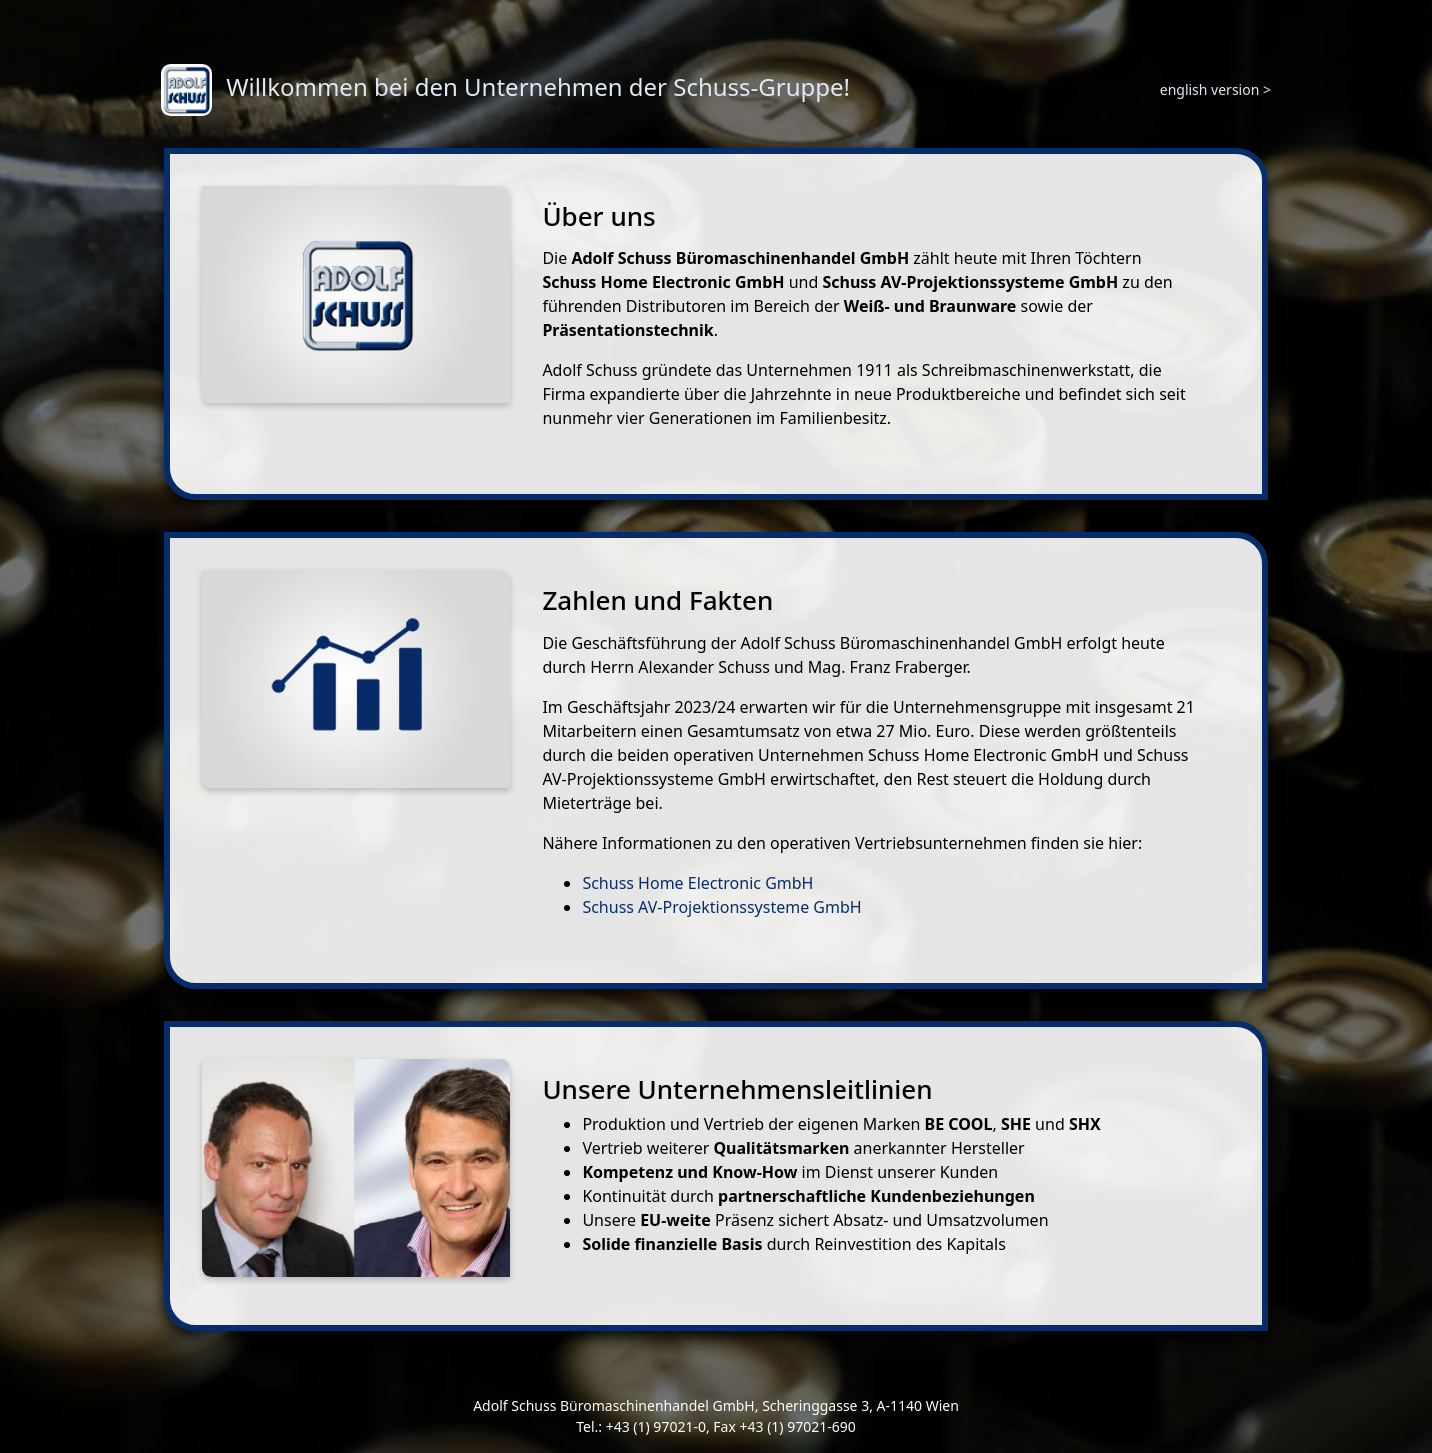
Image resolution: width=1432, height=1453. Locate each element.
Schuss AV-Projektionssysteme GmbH (721, 907)
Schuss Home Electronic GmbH (697, 883)
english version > (1215, 89)
